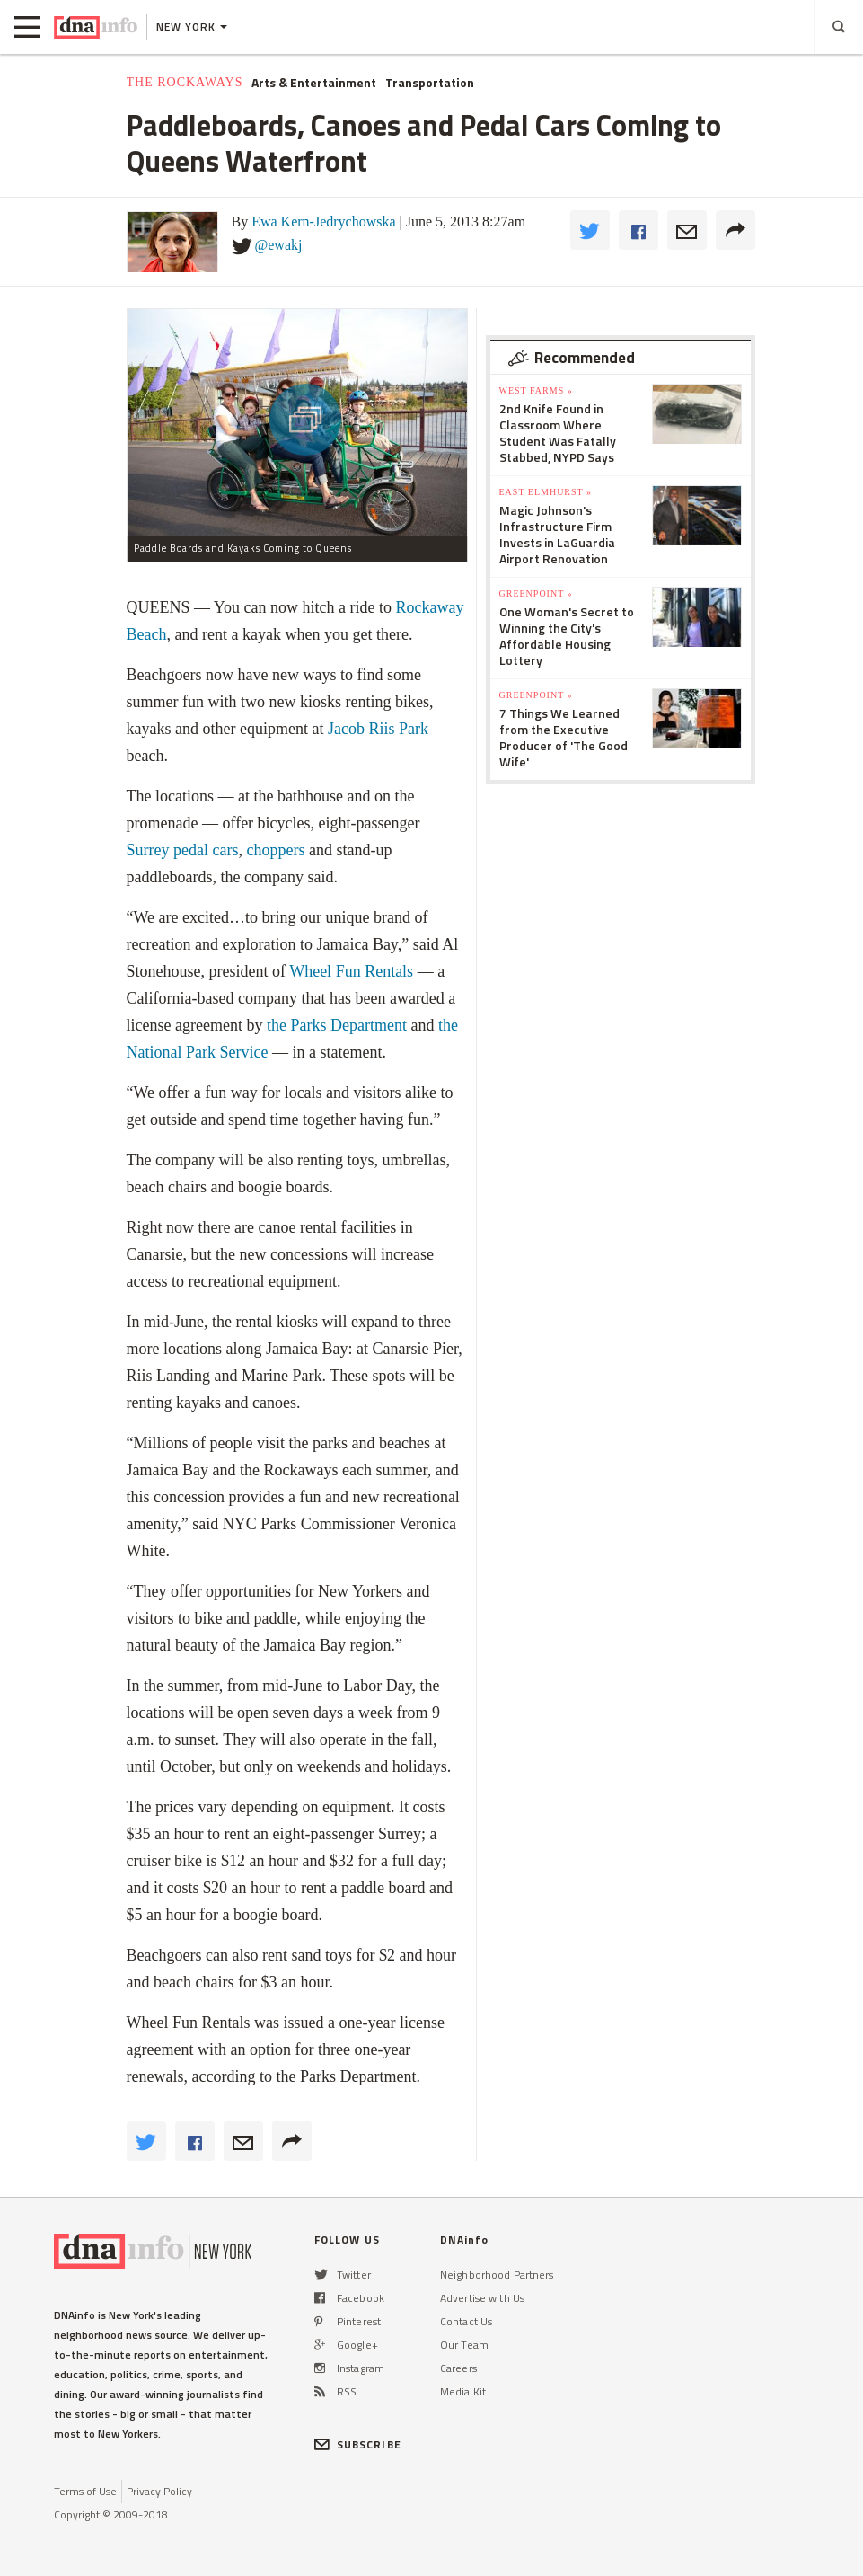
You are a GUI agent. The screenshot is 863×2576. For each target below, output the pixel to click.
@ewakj (279, 244)
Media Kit (463, 2391)
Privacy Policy (159, 2491)
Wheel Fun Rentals (351, 971)
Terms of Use (85, 2491)
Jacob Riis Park (378, 729)
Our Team (464, 2344)
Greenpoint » (536, 593)
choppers (275, 850)
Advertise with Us (482, 2297)
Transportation (429, 82)
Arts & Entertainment (313, 82)
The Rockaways (185, 82)
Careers (458, 2368)
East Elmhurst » (546, 492)
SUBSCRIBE (357, 2444)
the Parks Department (337, 1025)
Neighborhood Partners (497, 2274)
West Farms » (536, 390)
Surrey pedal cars (183, 850)
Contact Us (466, 2321)
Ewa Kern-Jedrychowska (323, 221)
